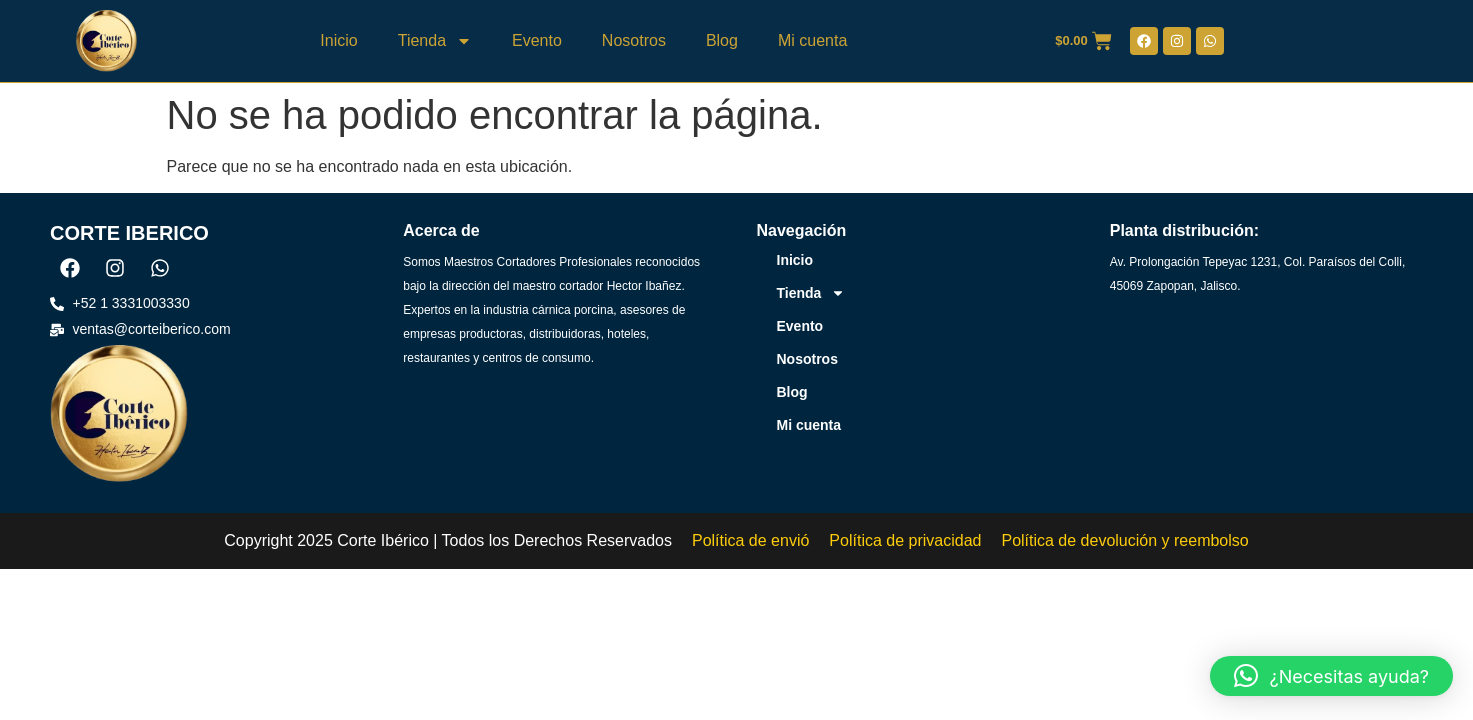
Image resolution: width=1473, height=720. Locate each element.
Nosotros (634, 40)
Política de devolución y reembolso (1124, 540)
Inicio (338, 40)
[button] (1331, 676)
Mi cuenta (812, 40)
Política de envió (750, 540)
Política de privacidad (905, 540)
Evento (537, 40)
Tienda (435, 41)
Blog (722, 40)
